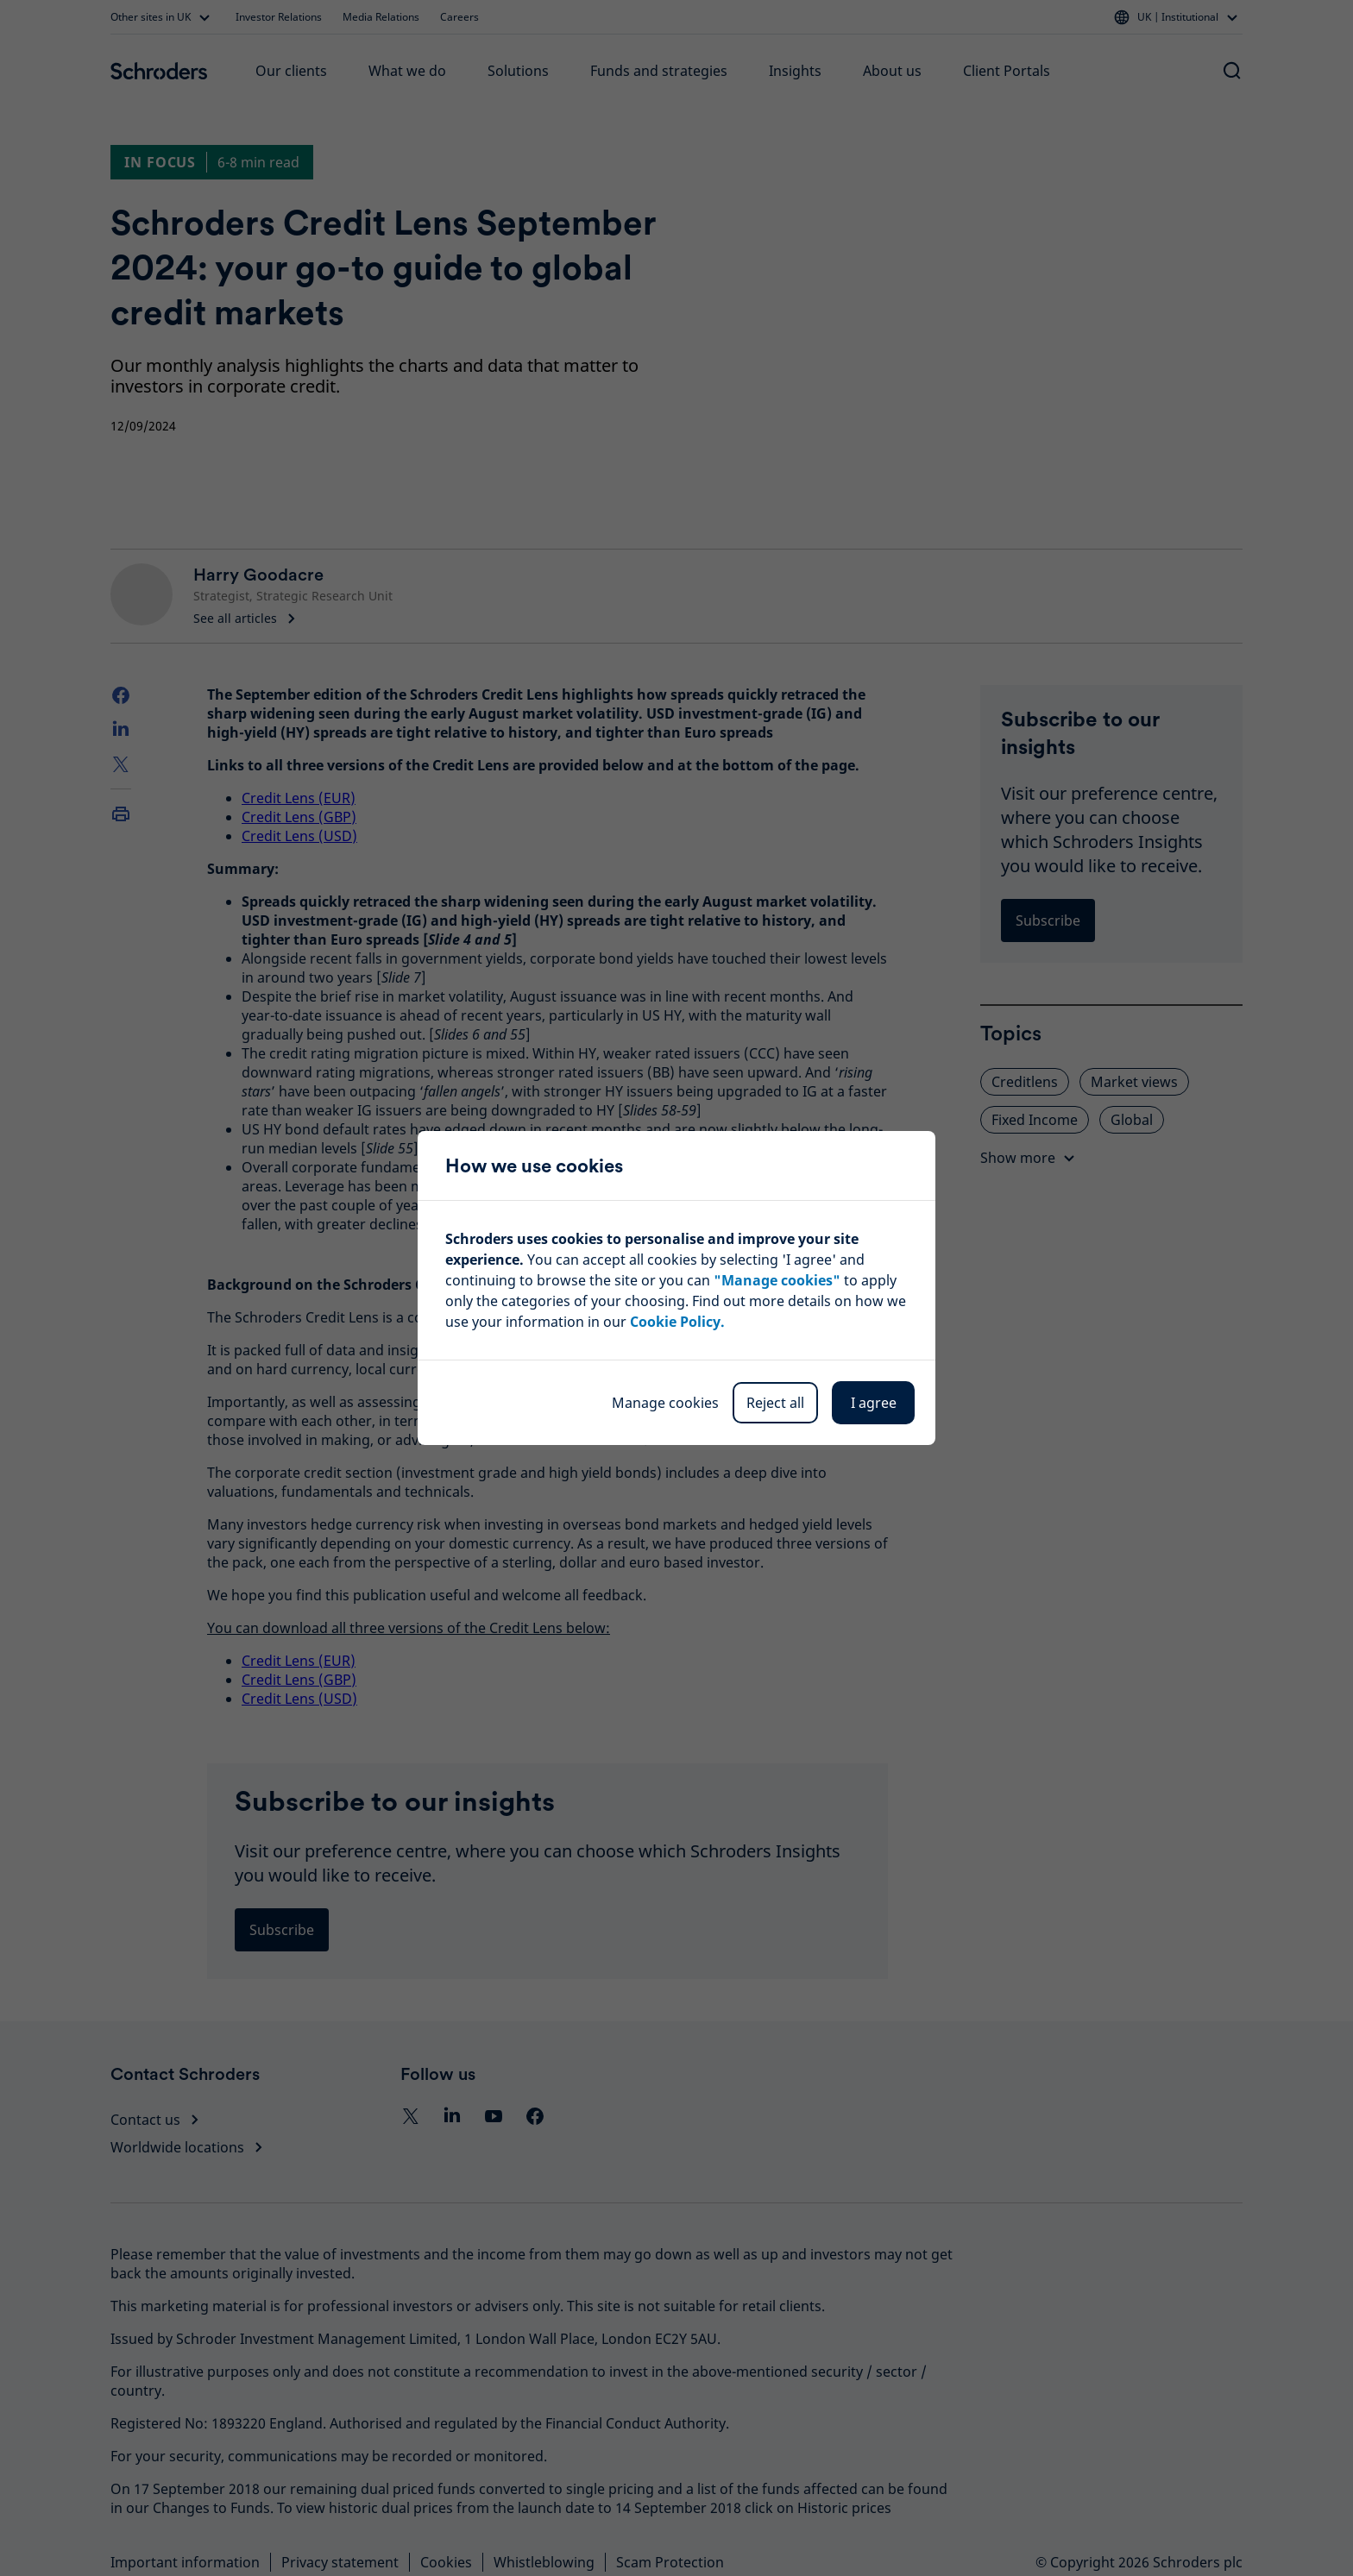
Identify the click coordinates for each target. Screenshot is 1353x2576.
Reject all (775, 1402)
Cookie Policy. (677, 1321)
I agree (874, 1402)
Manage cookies (665, 1402)
